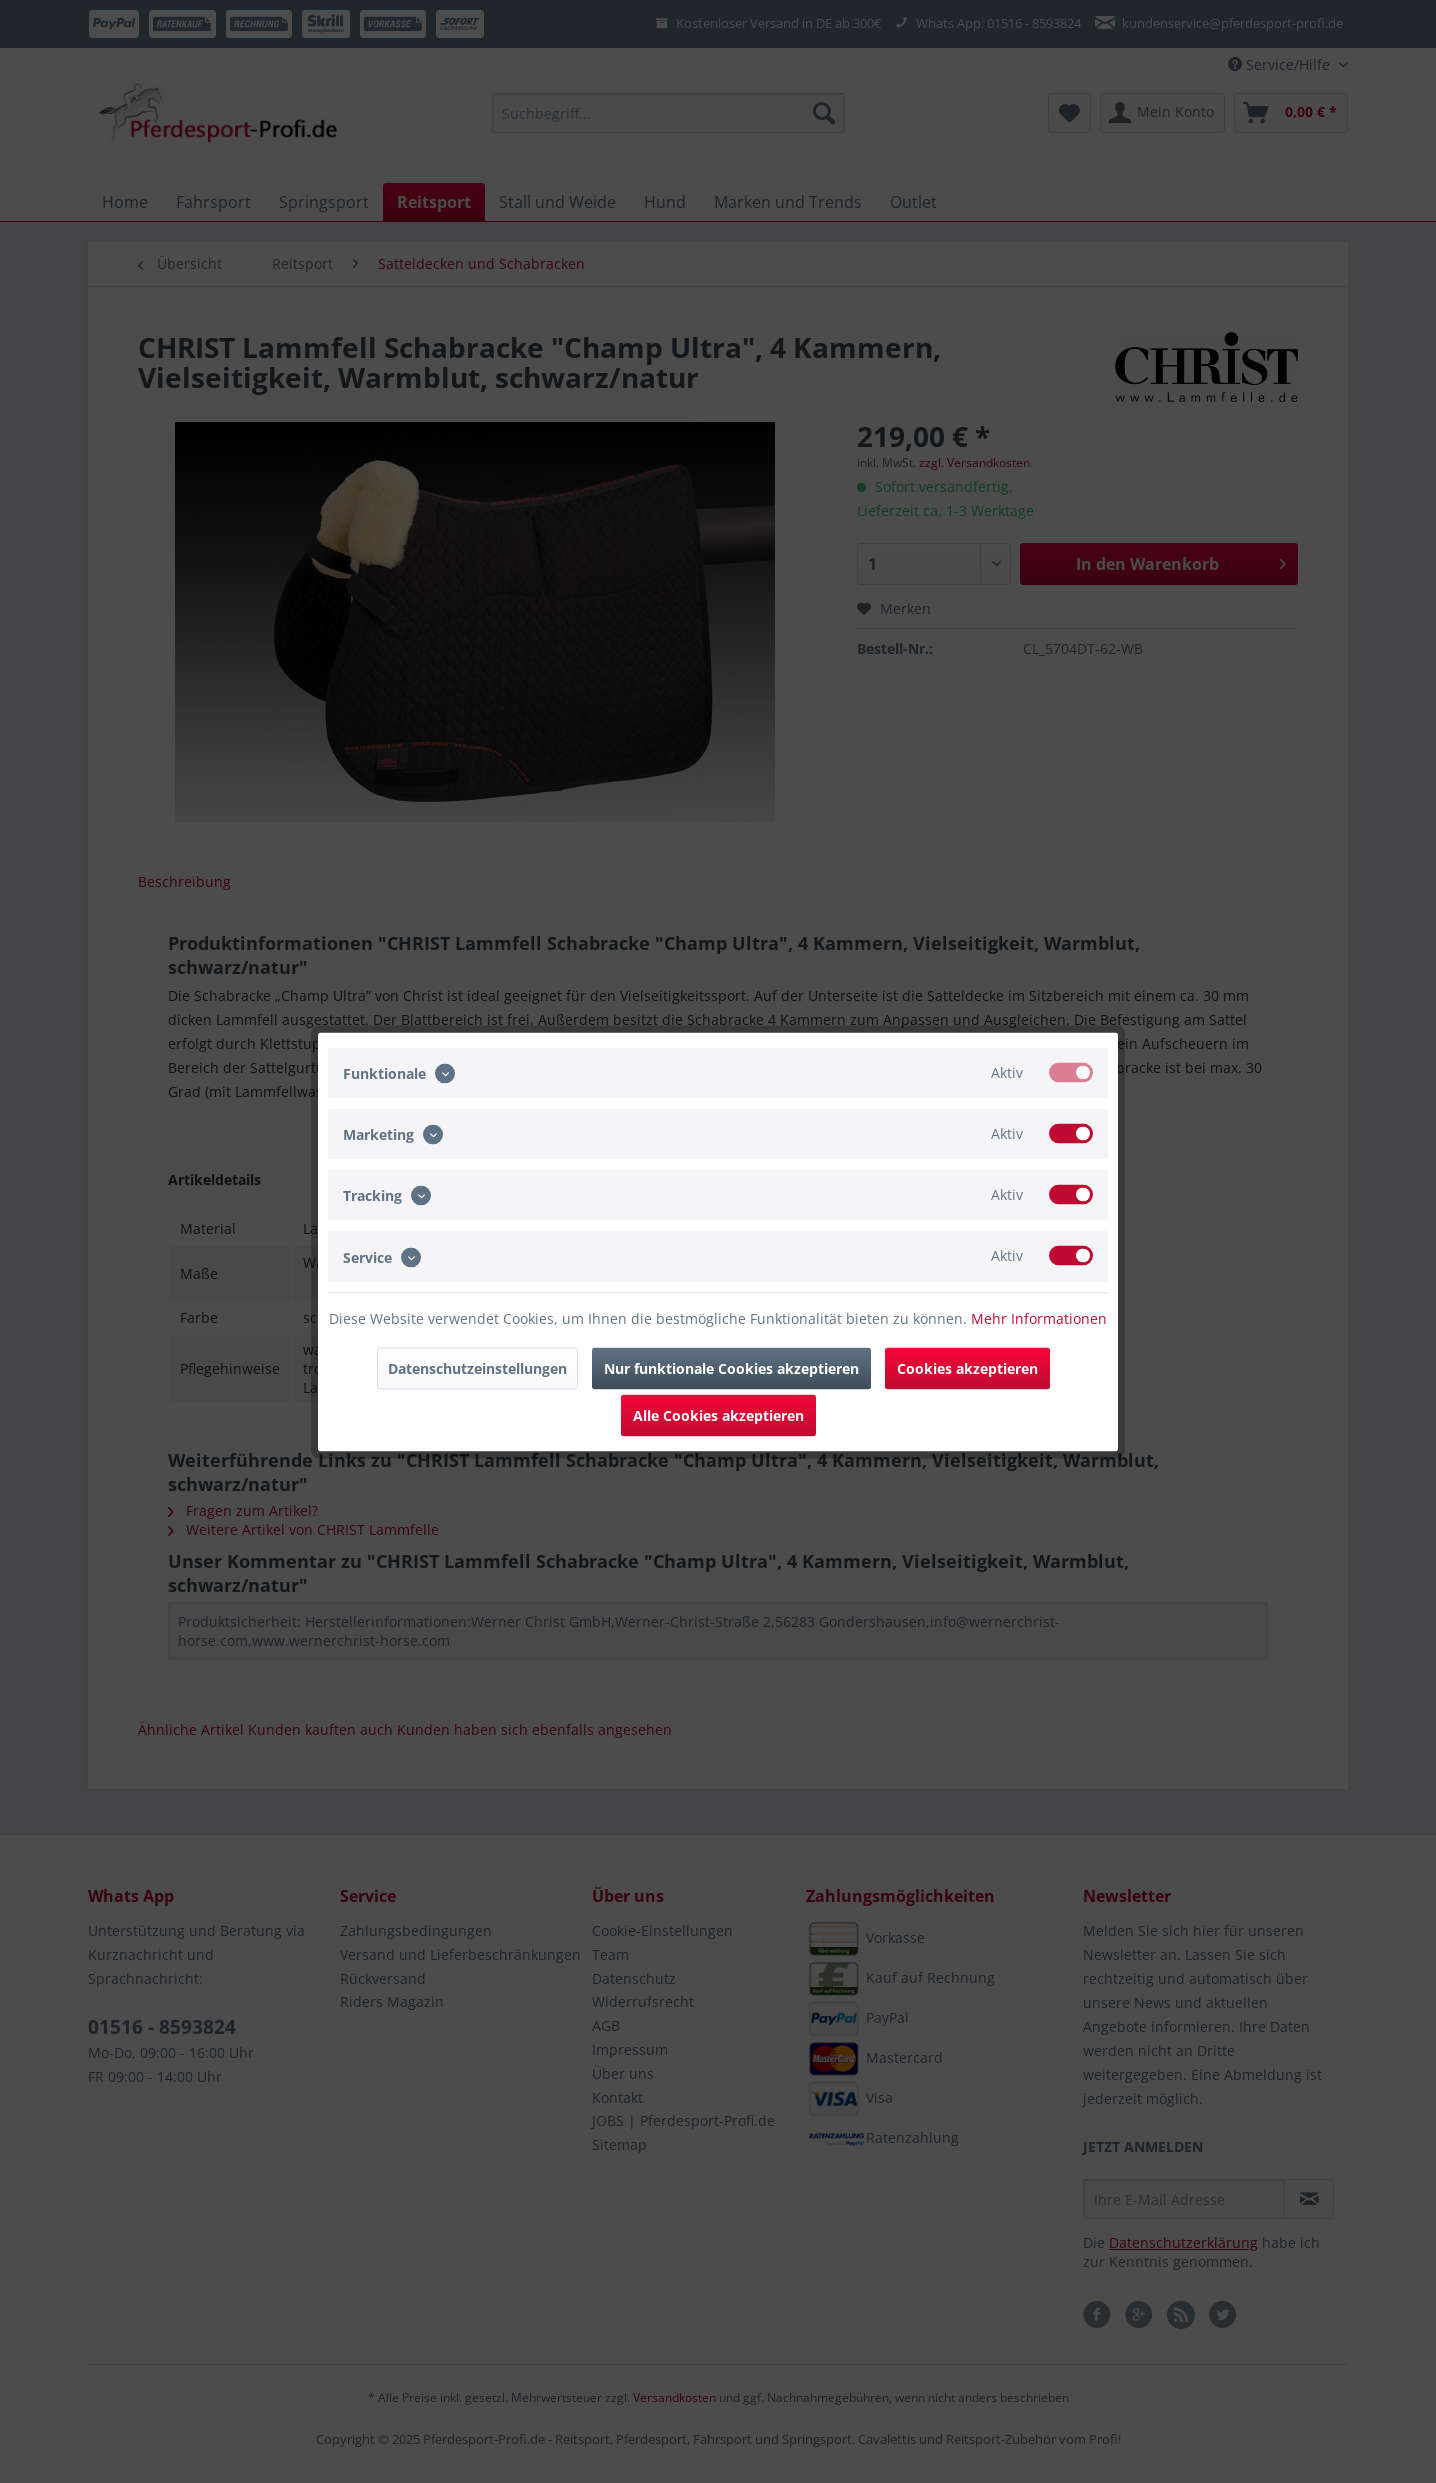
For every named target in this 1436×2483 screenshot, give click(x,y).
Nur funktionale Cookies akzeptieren (731, 1367)
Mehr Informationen (1039, 1317)
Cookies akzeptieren (967, 1367)
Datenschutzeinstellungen (477, 1367)
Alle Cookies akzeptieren (718, 1414)
